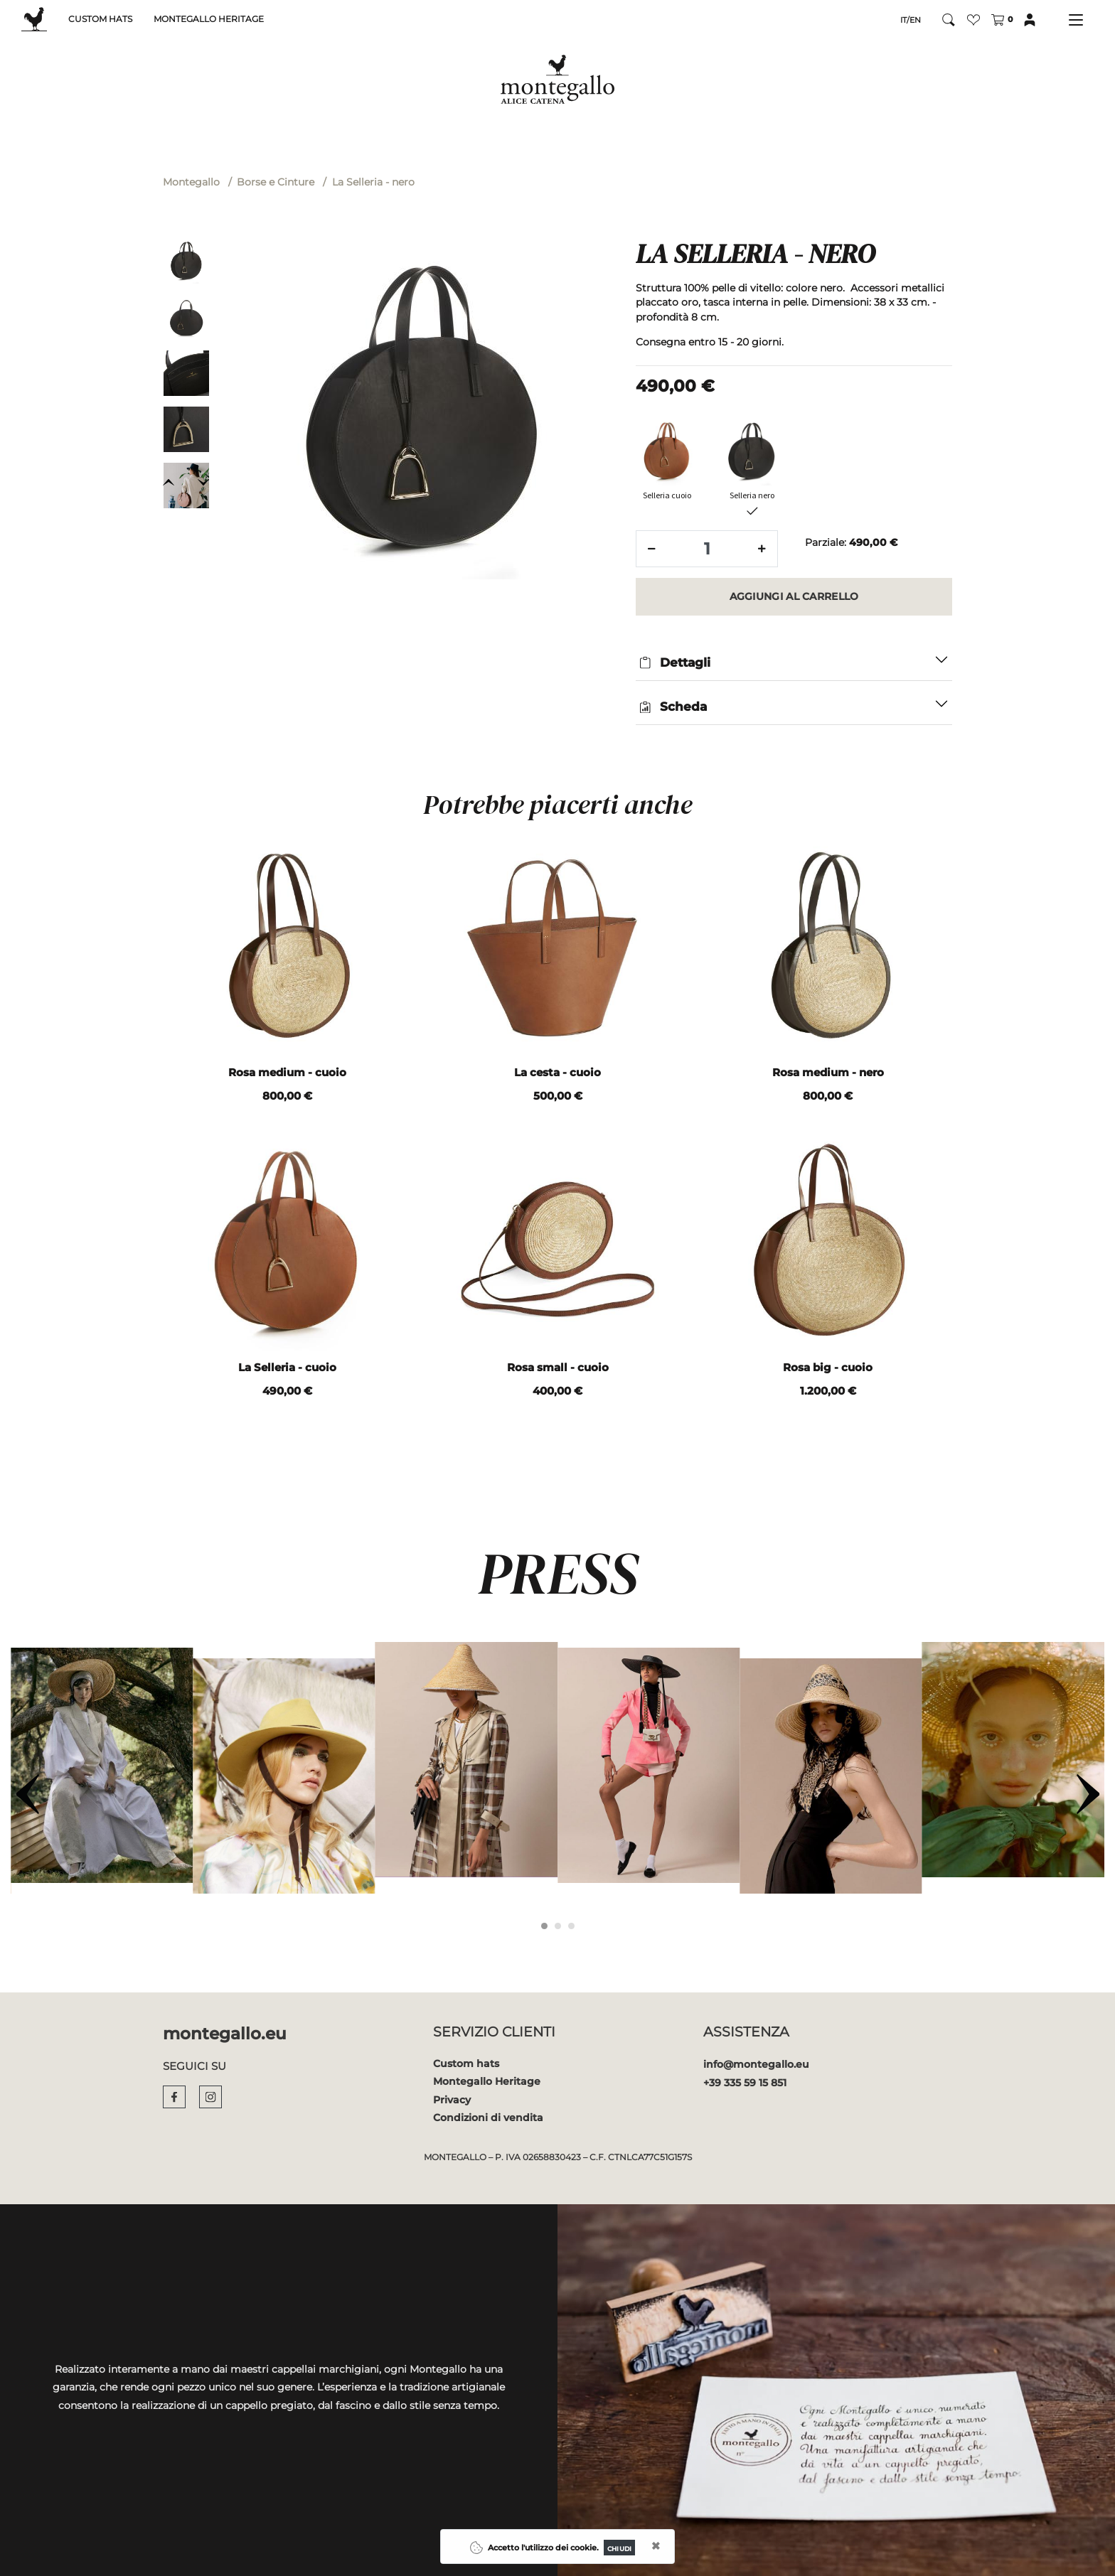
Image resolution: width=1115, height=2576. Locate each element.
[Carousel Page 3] (571, 1926)
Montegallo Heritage (486, 2081)
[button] (973, 19)
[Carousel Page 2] (558, 1926)
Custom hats (466, 2063)
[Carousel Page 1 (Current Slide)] (544, 1926)
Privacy (452, 2099)
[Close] (619, 2547)
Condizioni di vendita (488, 2117)
